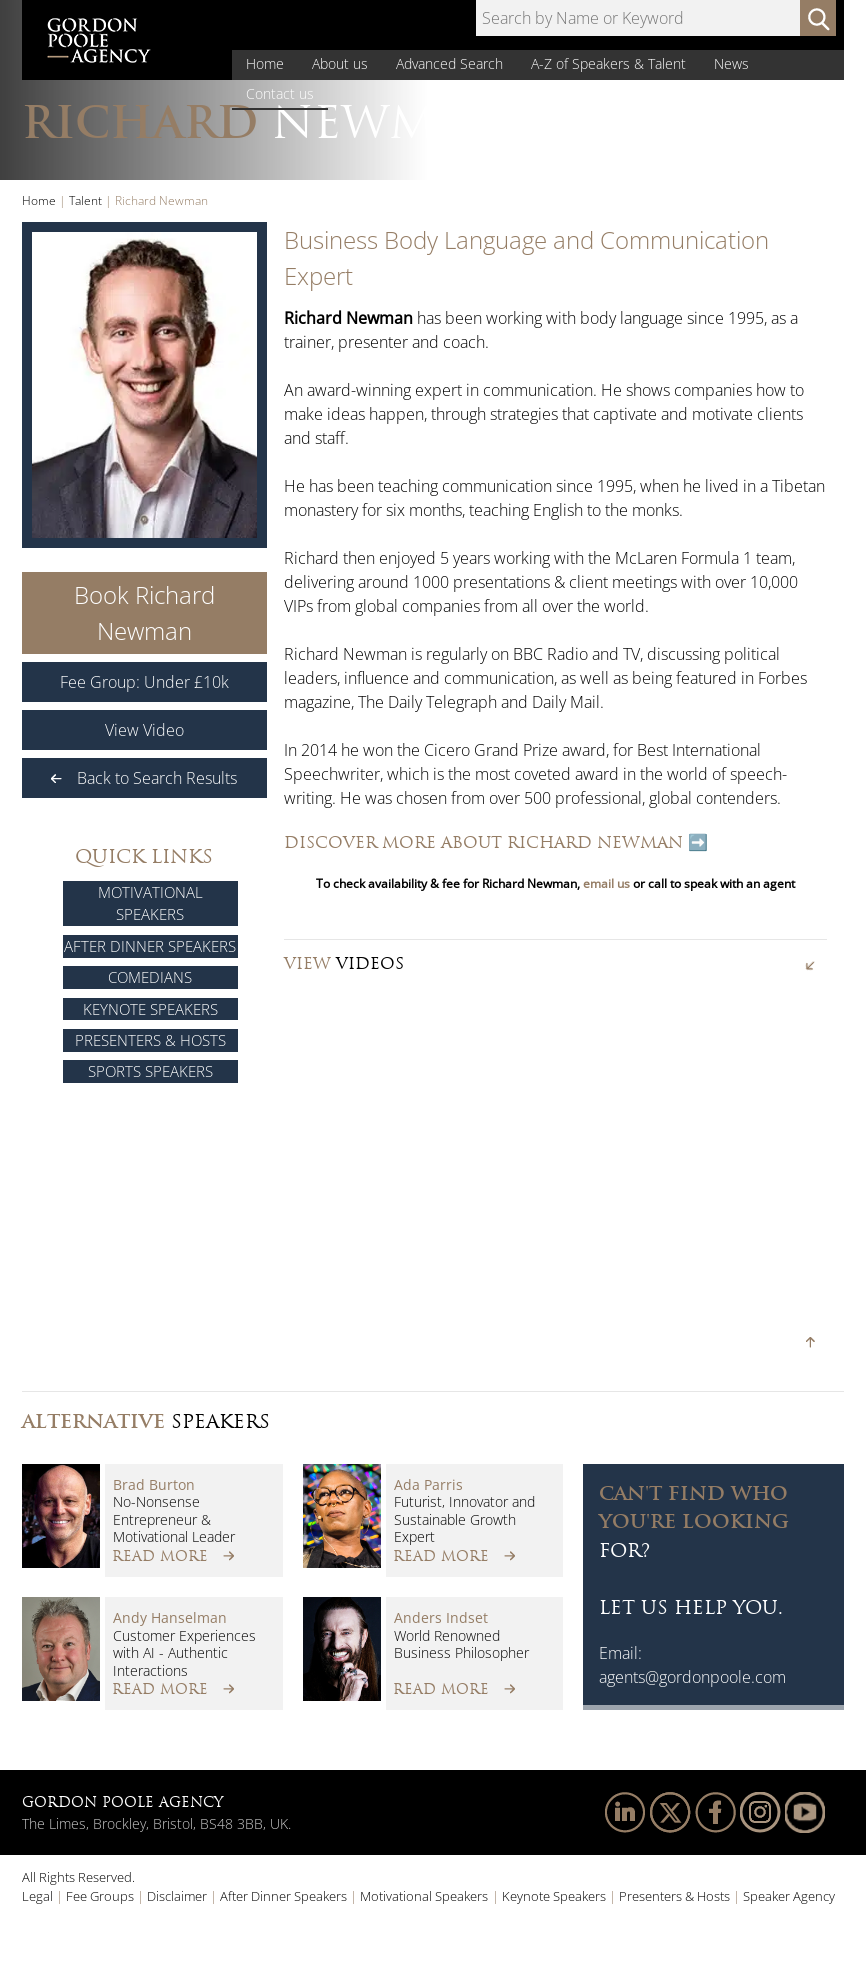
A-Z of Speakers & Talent (608, 63)
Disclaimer (177, 1896)
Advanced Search (449, 63)
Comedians (150, 977)
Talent (85, 200)
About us (340, 63)
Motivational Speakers (150, 903)
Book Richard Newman (144, 612)
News (731, 63)
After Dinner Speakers (150, 946)
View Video (144, 730)
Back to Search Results (144, 778)
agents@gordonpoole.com (692, 1677)
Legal (37, 1896)
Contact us (280, 93)
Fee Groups (100, 1896)
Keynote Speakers (150, 1009)
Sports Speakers (150, 1071)
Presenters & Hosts (150, 1040)
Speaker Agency (789, 1896)
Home (265, 63)
